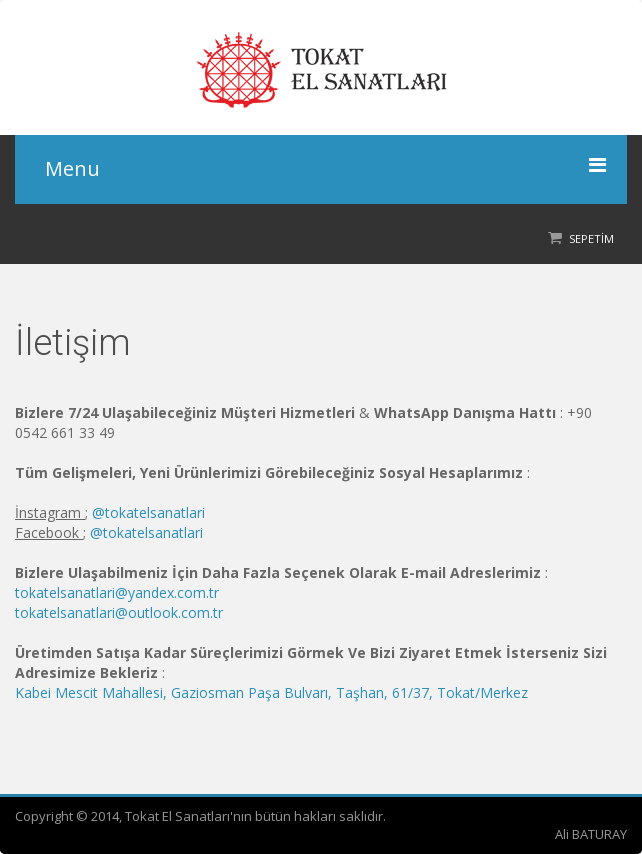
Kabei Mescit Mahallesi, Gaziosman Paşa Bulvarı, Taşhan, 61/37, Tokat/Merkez (271, 692)
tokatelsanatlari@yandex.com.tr (117, 592)
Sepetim (591, 238)
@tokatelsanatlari (148, 512)
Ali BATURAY (591, 834)
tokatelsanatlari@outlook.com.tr (119, 612)
